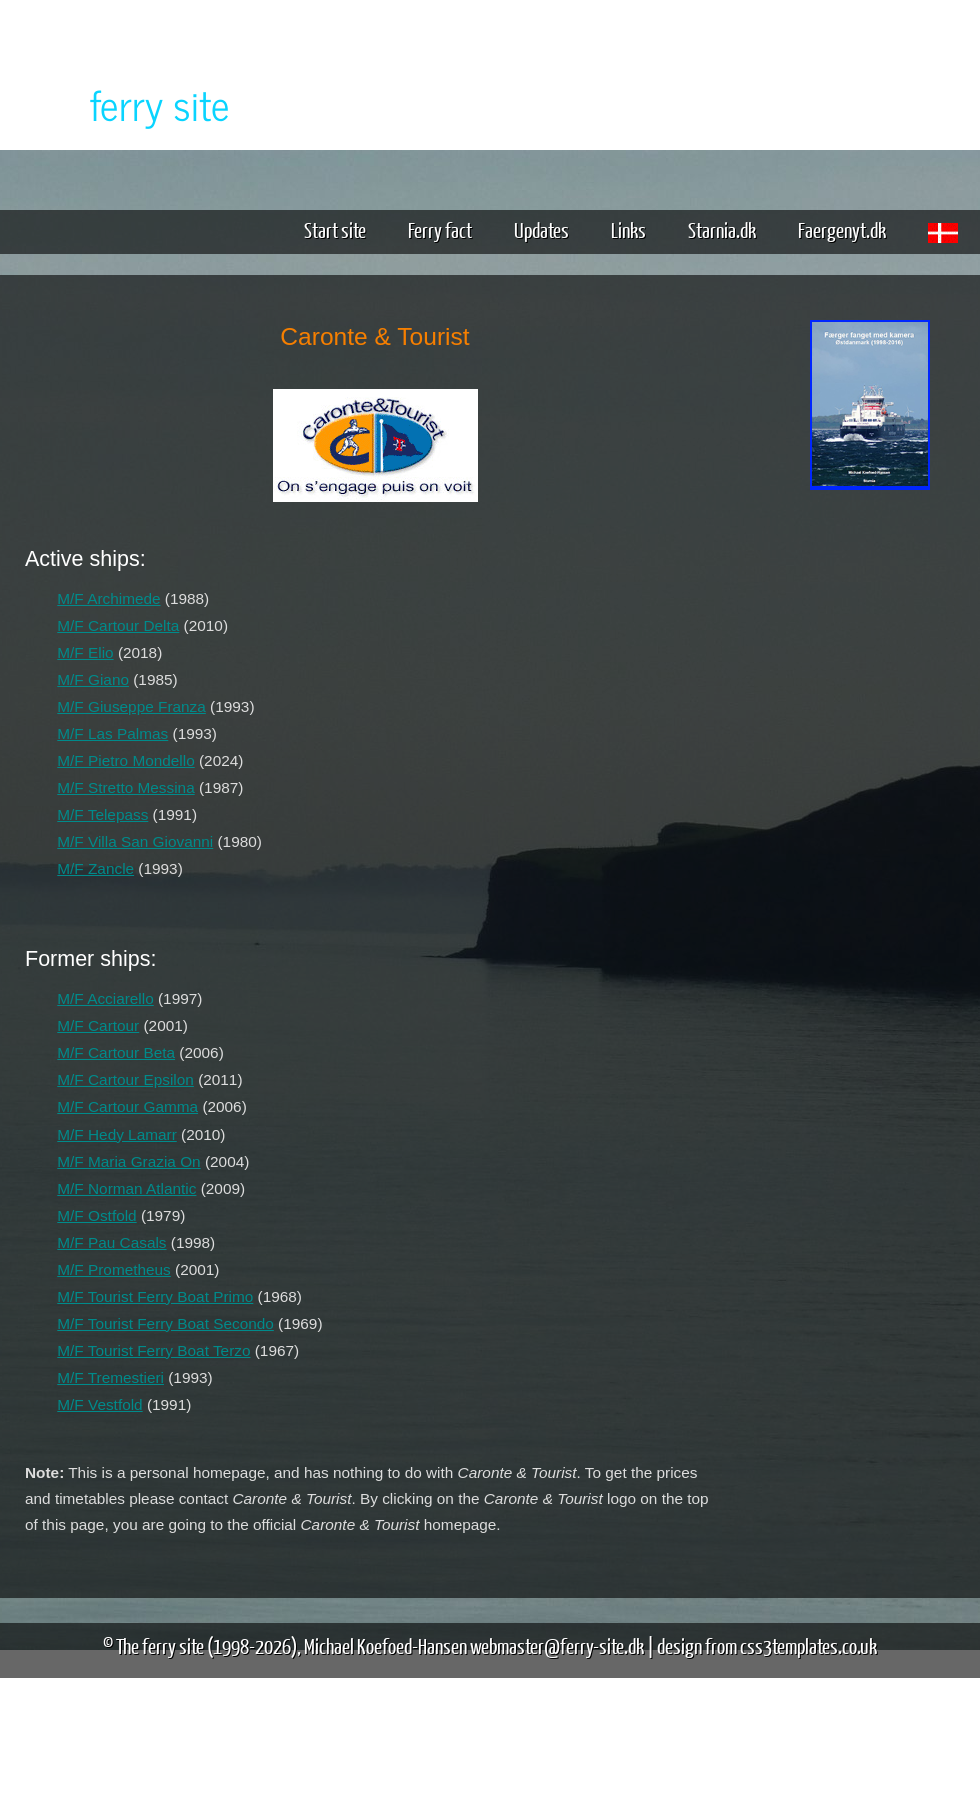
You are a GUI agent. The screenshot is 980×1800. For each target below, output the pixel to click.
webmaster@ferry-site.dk (557, 1645)
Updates (541, 229)
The (125, 103)
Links (628, 229)
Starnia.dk (722, 229)
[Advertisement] (870, 808)
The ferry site (160, 1645)
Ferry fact (447, 229)
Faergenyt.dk (842, 229)
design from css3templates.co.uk (767, 1645)
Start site (335, 229)
